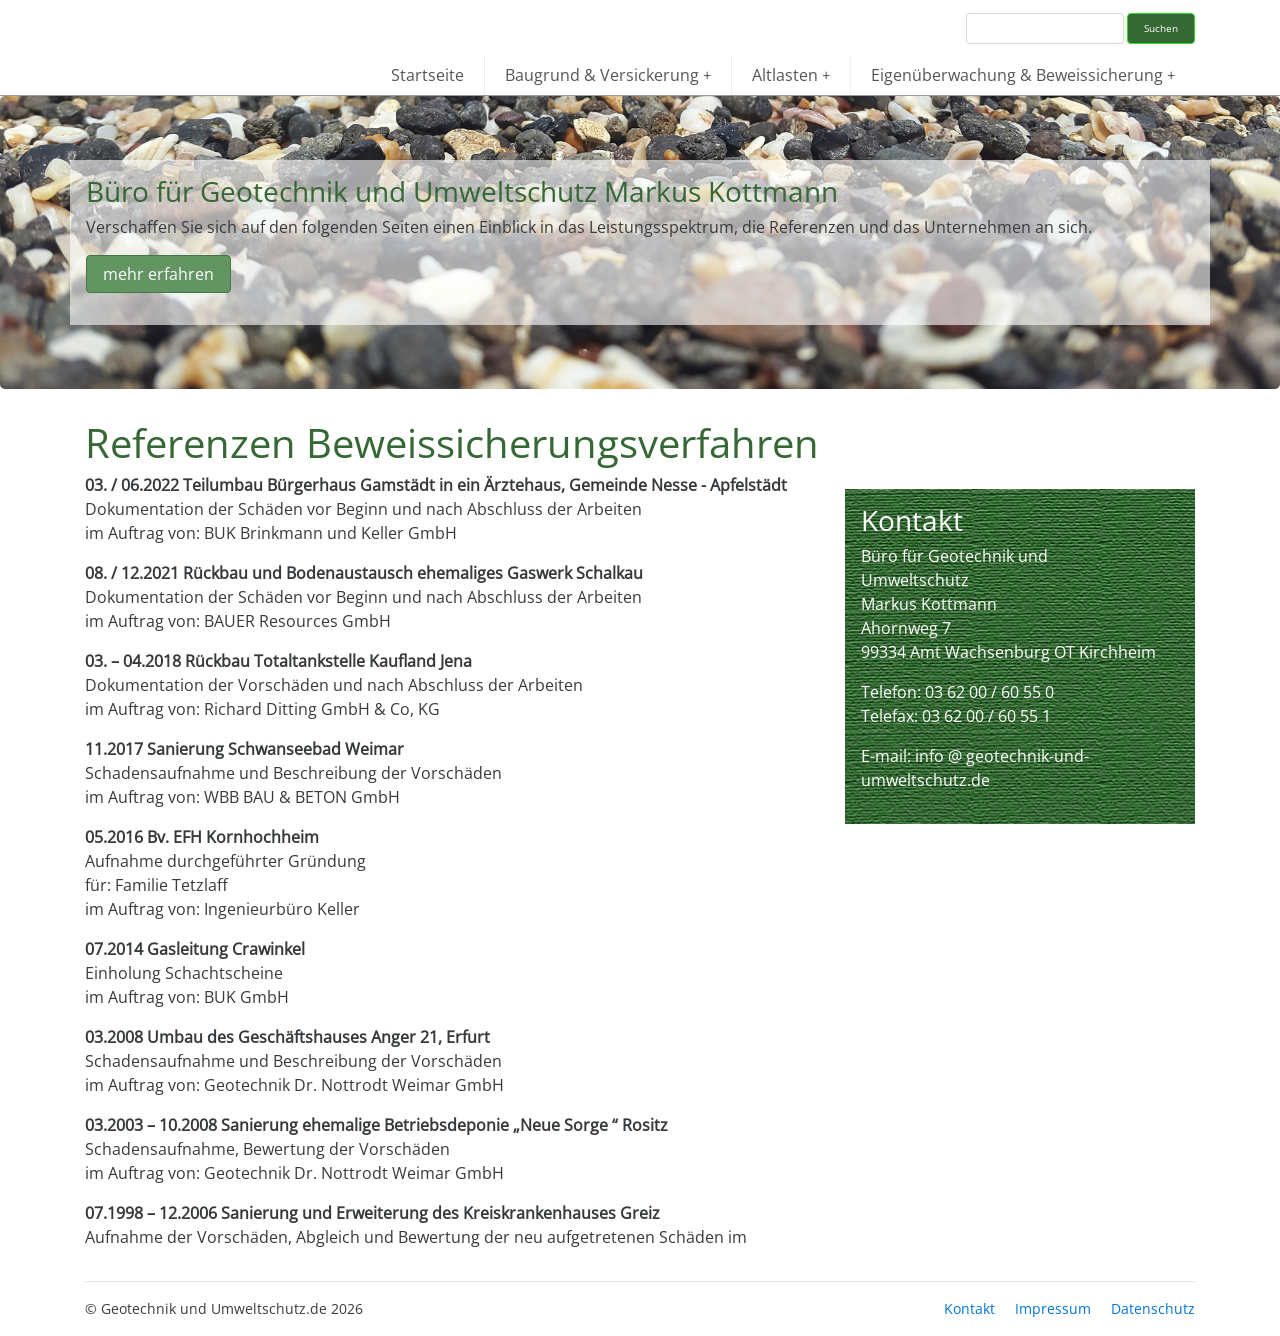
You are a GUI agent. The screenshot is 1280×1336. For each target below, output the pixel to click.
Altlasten (791, 75)
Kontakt (969, 1308)
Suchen (1161, 28)
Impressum (1053, 1308)
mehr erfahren (158, 274)
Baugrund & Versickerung (608, 75)
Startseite (427, 75)
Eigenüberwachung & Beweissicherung (1023, 75)
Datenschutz (1153, 1308)
